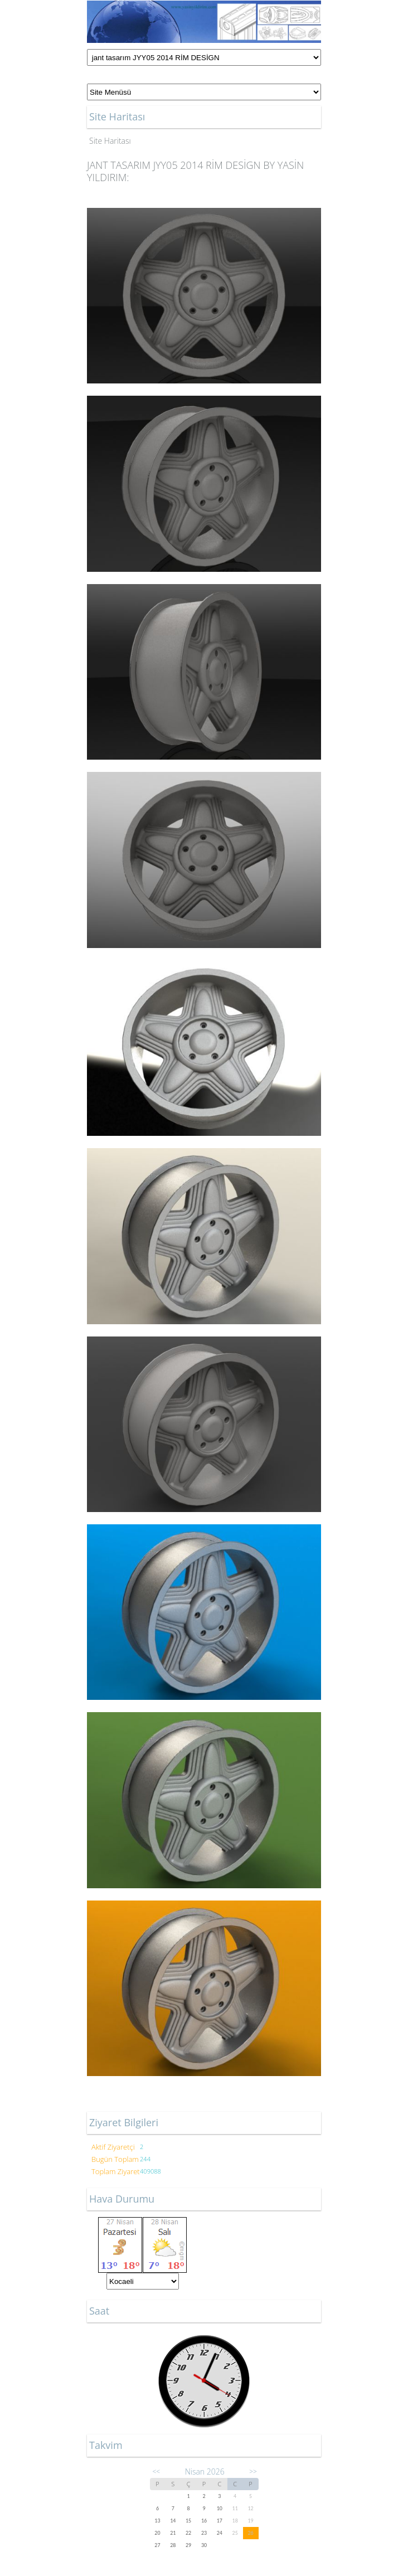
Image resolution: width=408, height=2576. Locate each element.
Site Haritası (110, 140)
